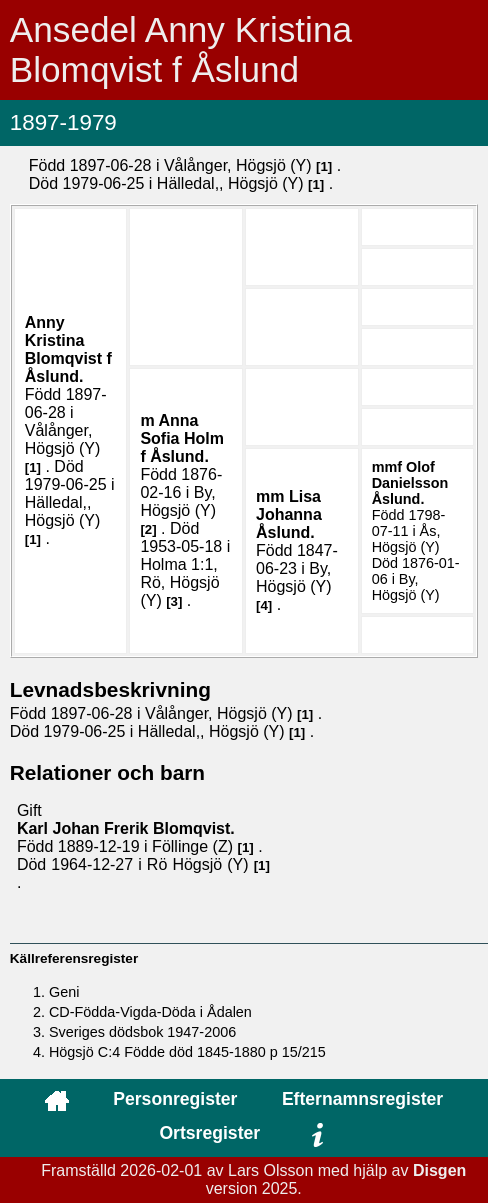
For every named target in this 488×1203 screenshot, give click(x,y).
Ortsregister (209, 1133)
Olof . (410, 483)
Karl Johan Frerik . (126, 828)
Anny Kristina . (68, 349)
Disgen (439, 1170)
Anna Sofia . (182, 438)
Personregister (175, 1099)
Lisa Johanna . (289, 514)
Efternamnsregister (362, 1099)
